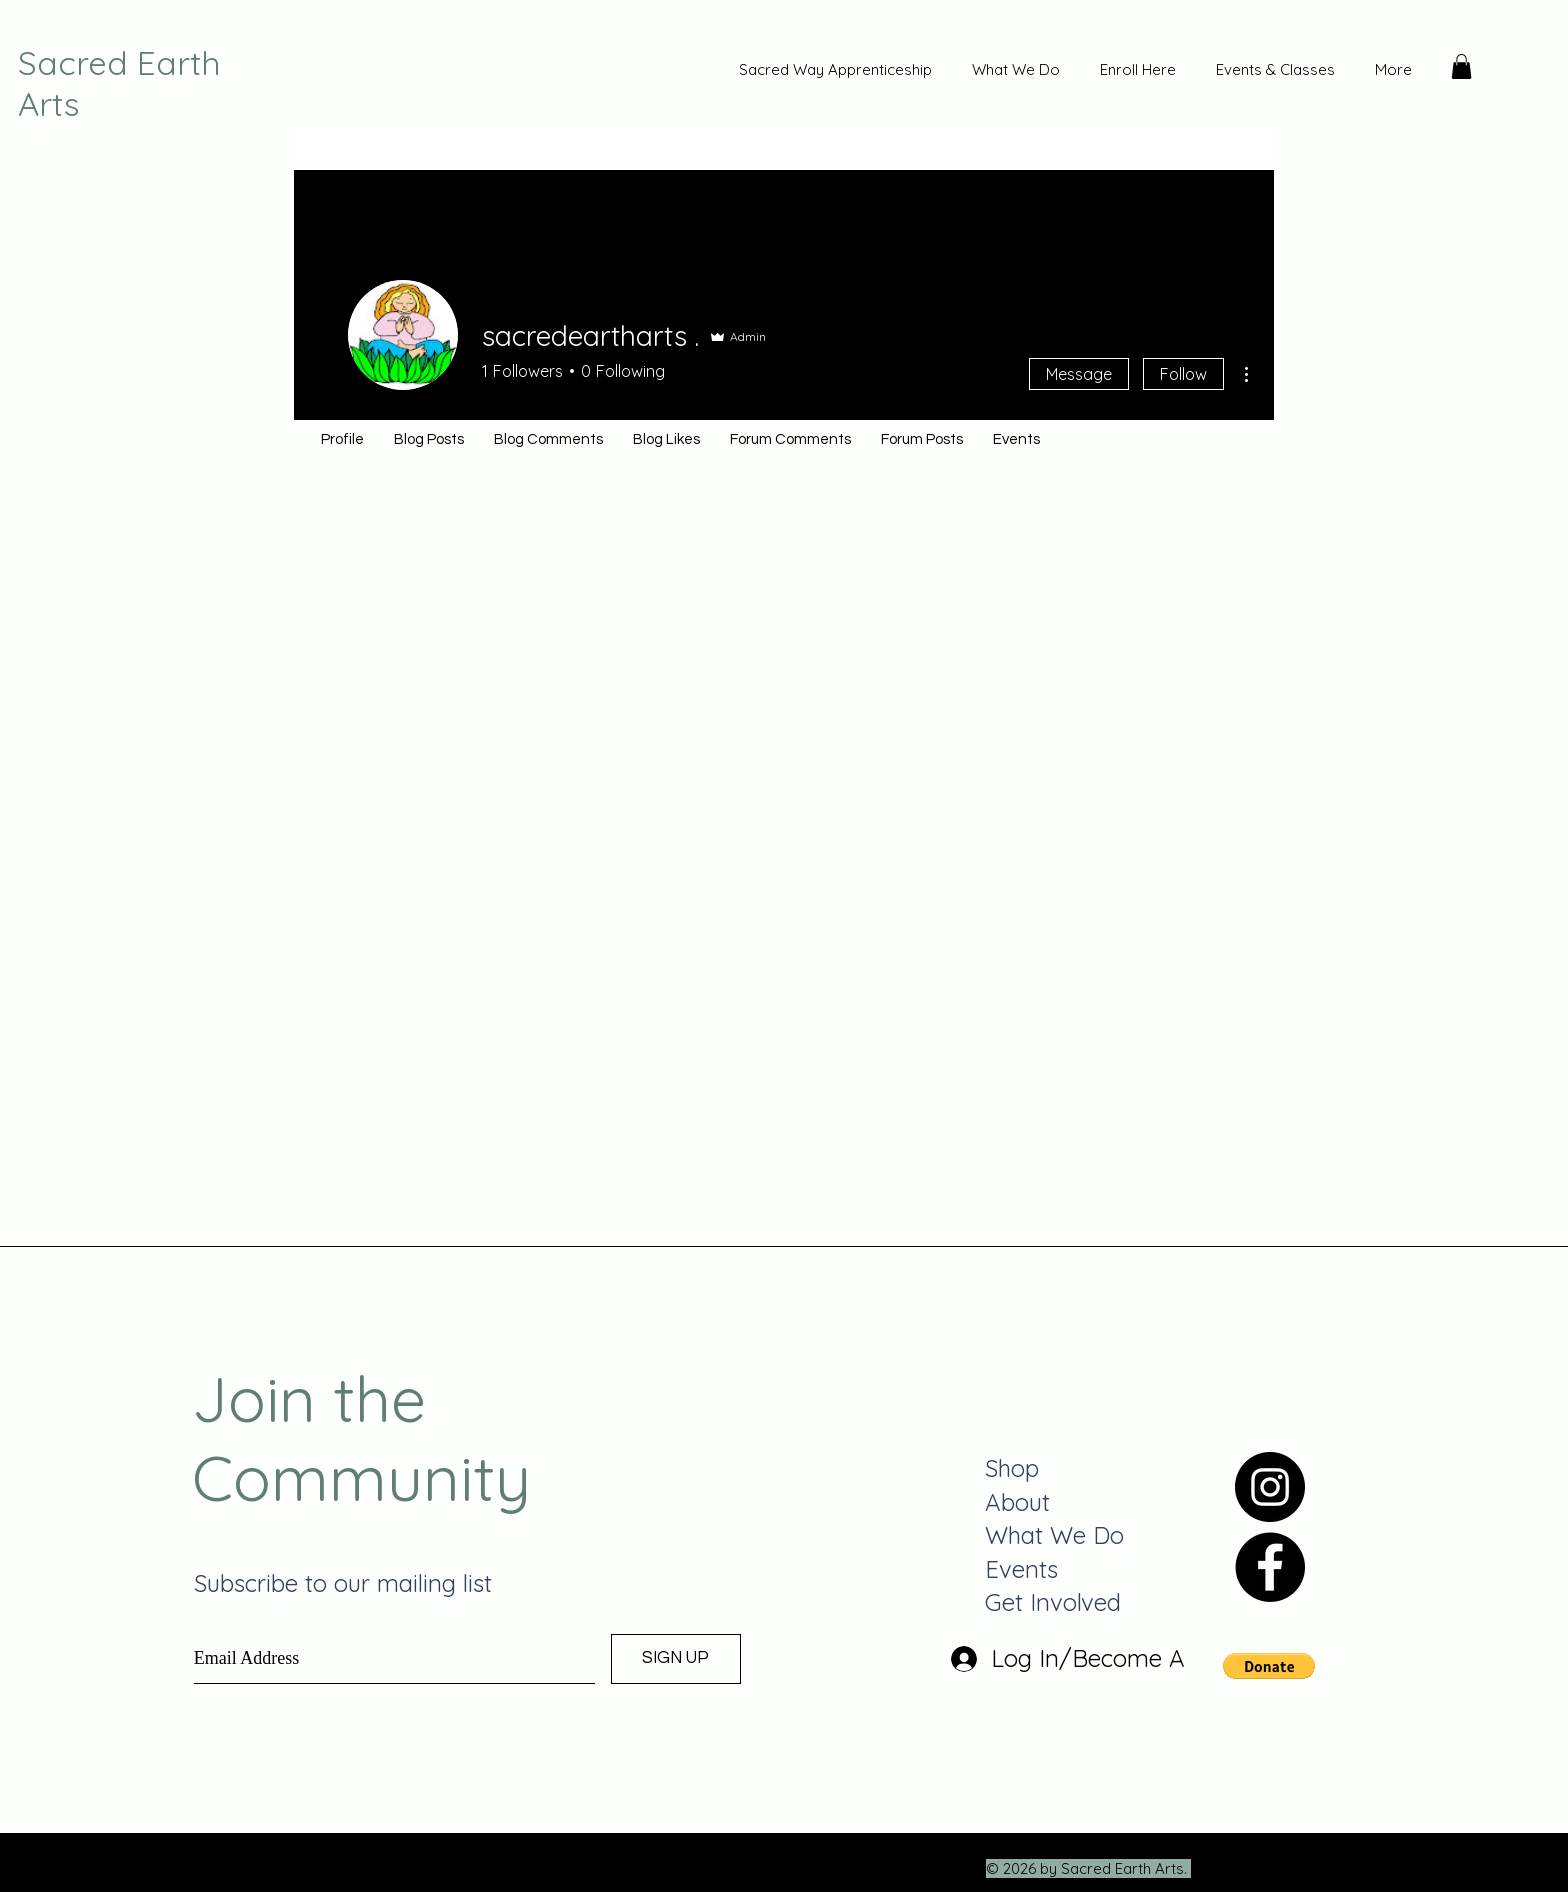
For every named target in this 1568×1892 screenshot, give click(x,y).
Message (1079, 374)
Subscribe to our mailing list (343, 1583)
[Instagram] (1270, 1487)
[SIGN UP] (676, 1659)
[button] (1461, 66)
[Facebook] (1270, 1567)
